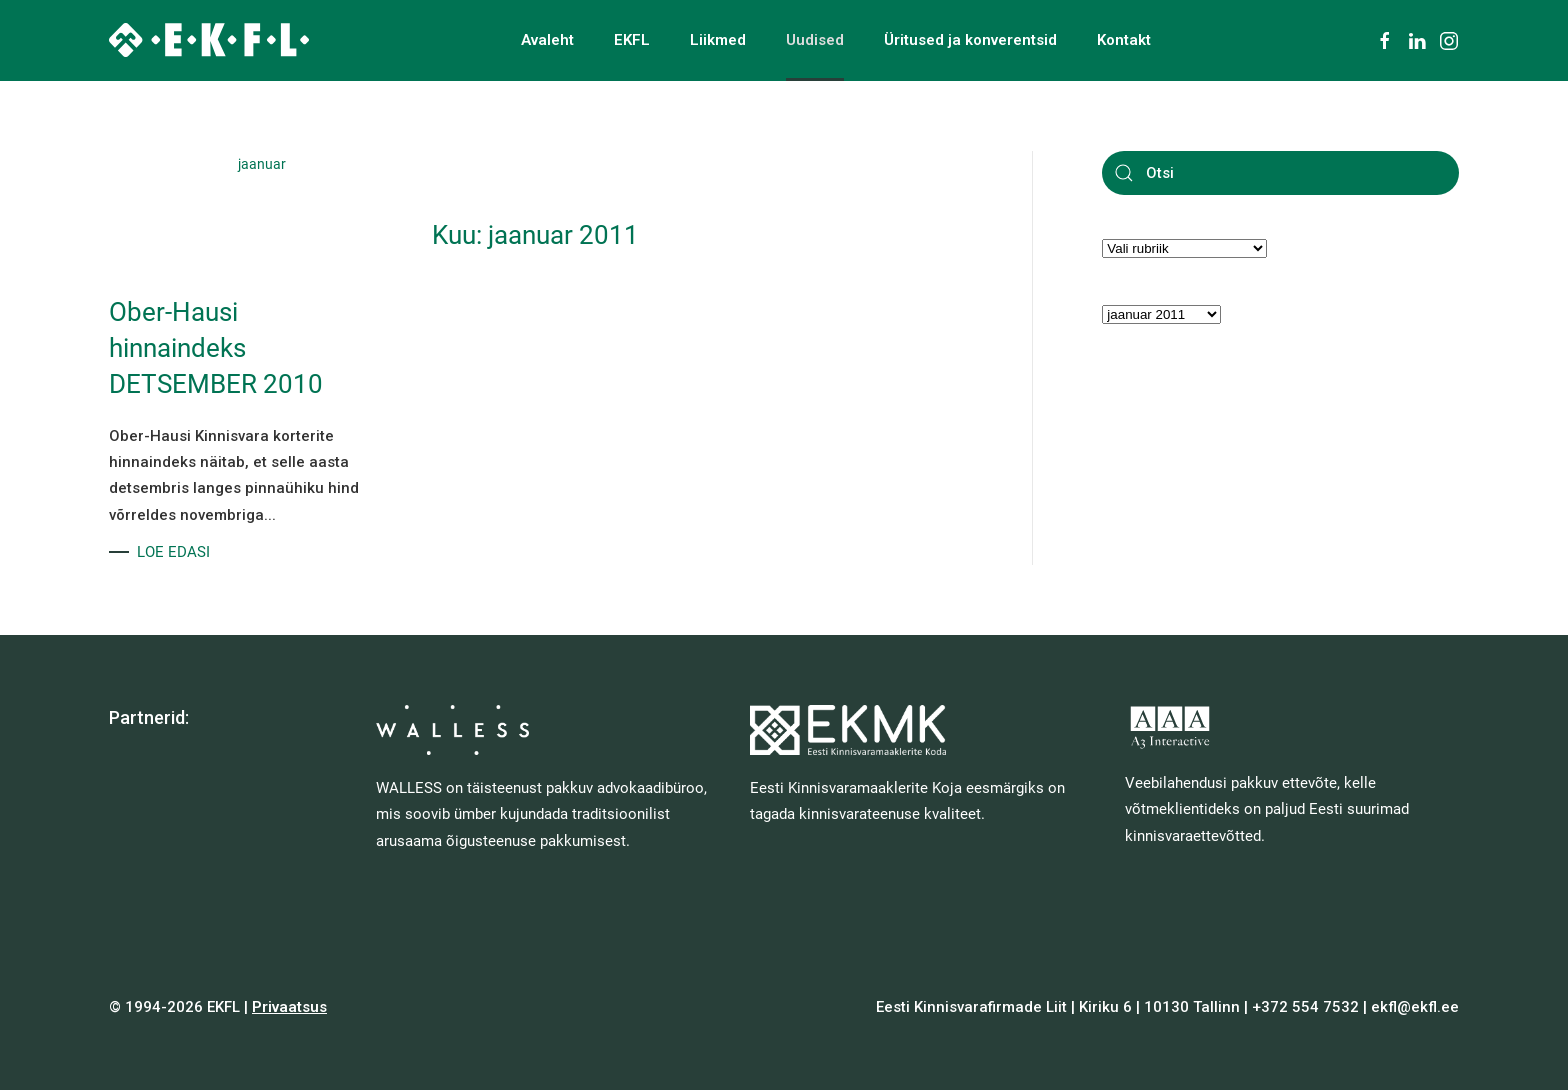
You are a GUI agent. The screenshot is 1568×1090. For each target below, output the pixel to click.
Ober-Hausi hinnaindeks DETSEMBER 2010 (216, 348)
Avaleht (547, 40)
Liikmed (718, 40)
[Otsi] (1280, 173)
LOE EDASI (173, 552)
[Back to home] (209, 40)
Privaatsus (289, 1007)
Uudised (815, 40)
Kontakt (1124, 40)
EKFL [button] (632, 40)
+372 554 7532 (1305, 1007)
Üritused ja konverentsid (970, 40)
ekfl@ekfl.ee (1415, 1007)
